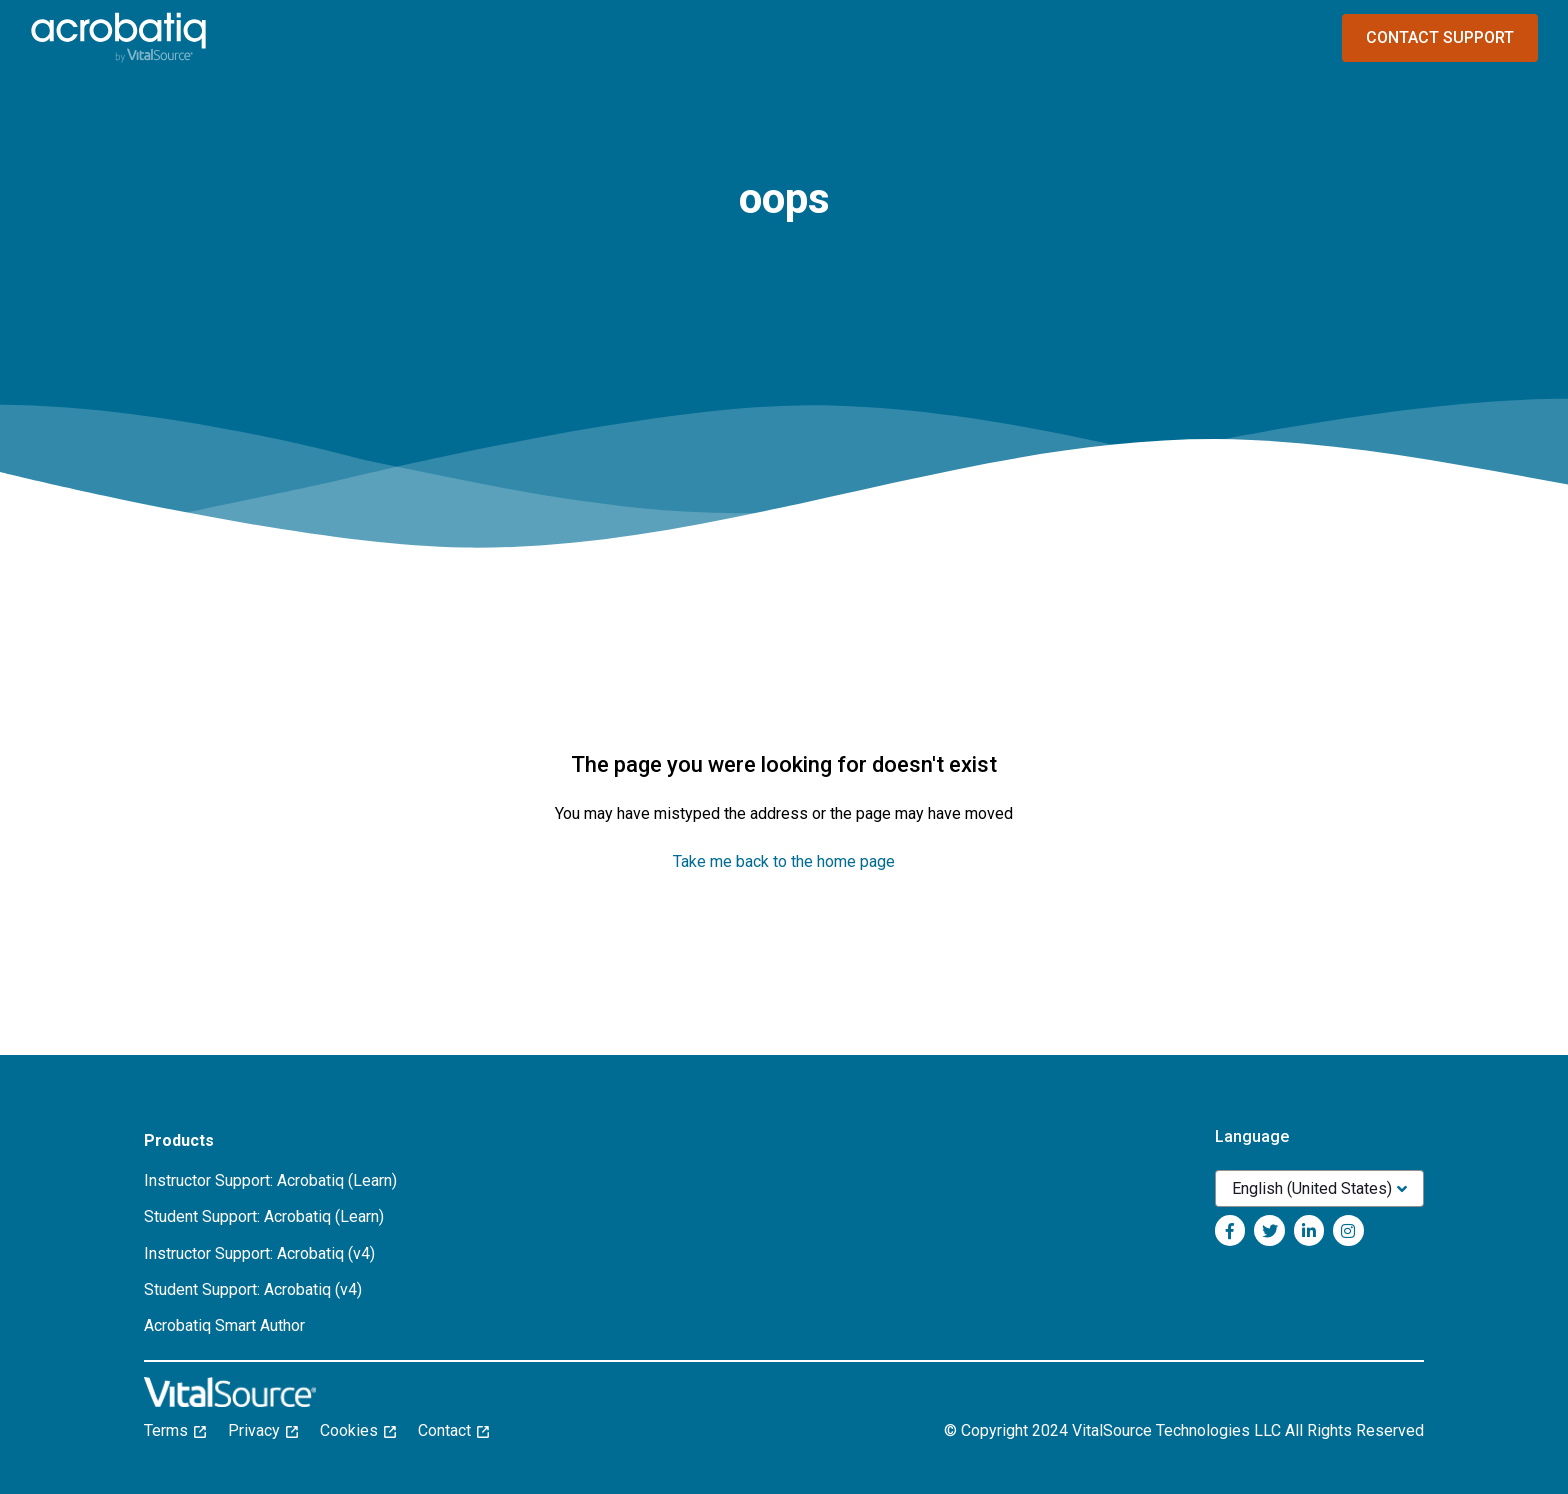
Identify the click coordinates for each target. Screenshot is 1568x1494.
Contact (453, 1430)
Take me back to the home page (784, 861)
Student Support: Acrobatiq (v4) (253, 1289)
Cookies (358, 1430)
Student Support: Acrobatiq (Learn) (264, 1216)
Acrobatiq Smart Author (224, 1325)
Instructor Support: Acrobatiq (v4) (259, 1253)
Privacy (263, 1430)
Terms (175, 1430)
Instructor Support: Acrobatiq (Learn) (270, 1180)
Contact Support (1440, 37)
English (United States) (1312, 1188)
